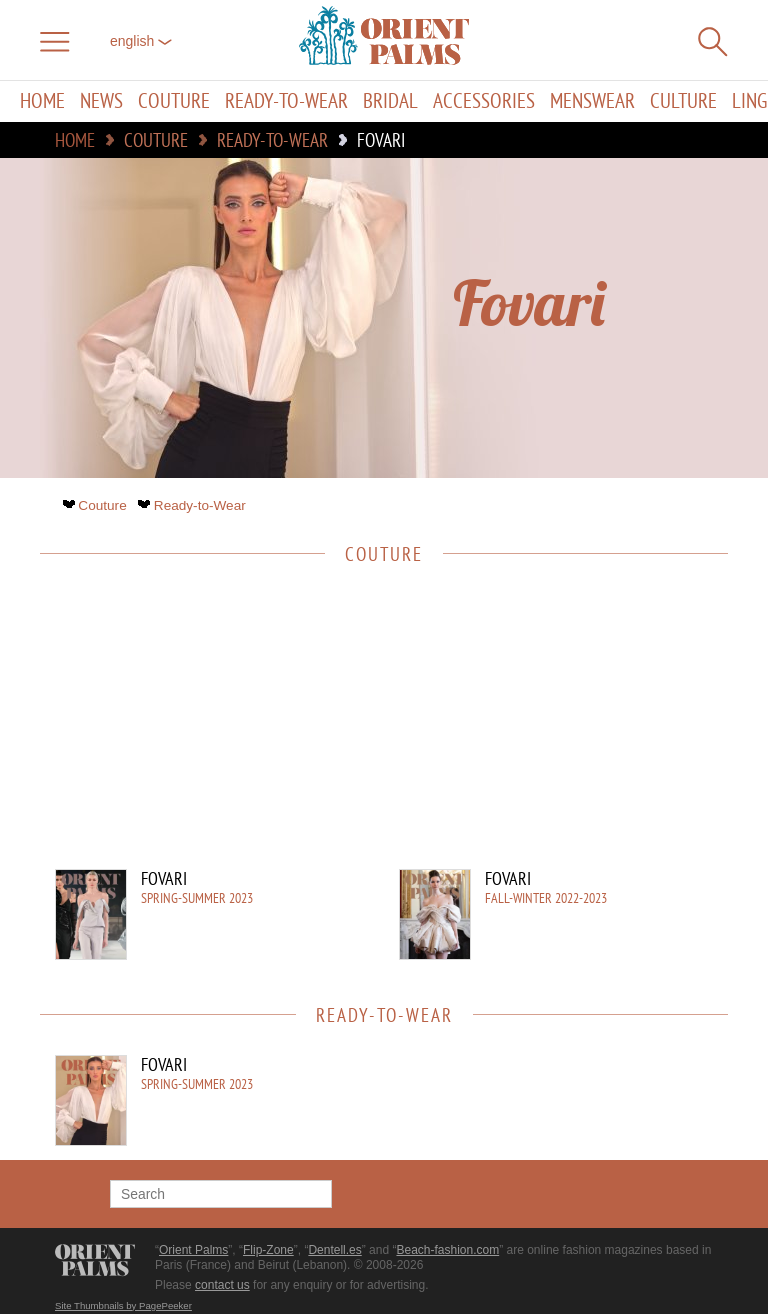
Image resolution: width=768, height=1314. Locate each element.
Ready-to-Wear (286, 101)
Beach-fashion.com (447, 1250)
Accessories (484, 101)
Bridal (390, 101)
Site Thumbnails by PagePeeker (123, 1305)
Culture (683, 101)
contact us (222, 1285)
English (141, 41)
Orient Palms (193, 1250)
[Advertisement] (374, 729)
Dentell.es (334, 1250)
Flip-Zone (268, 1250)
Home (42, 101)
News (101, 101)
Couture (174, 101)
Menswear (592, 101)
